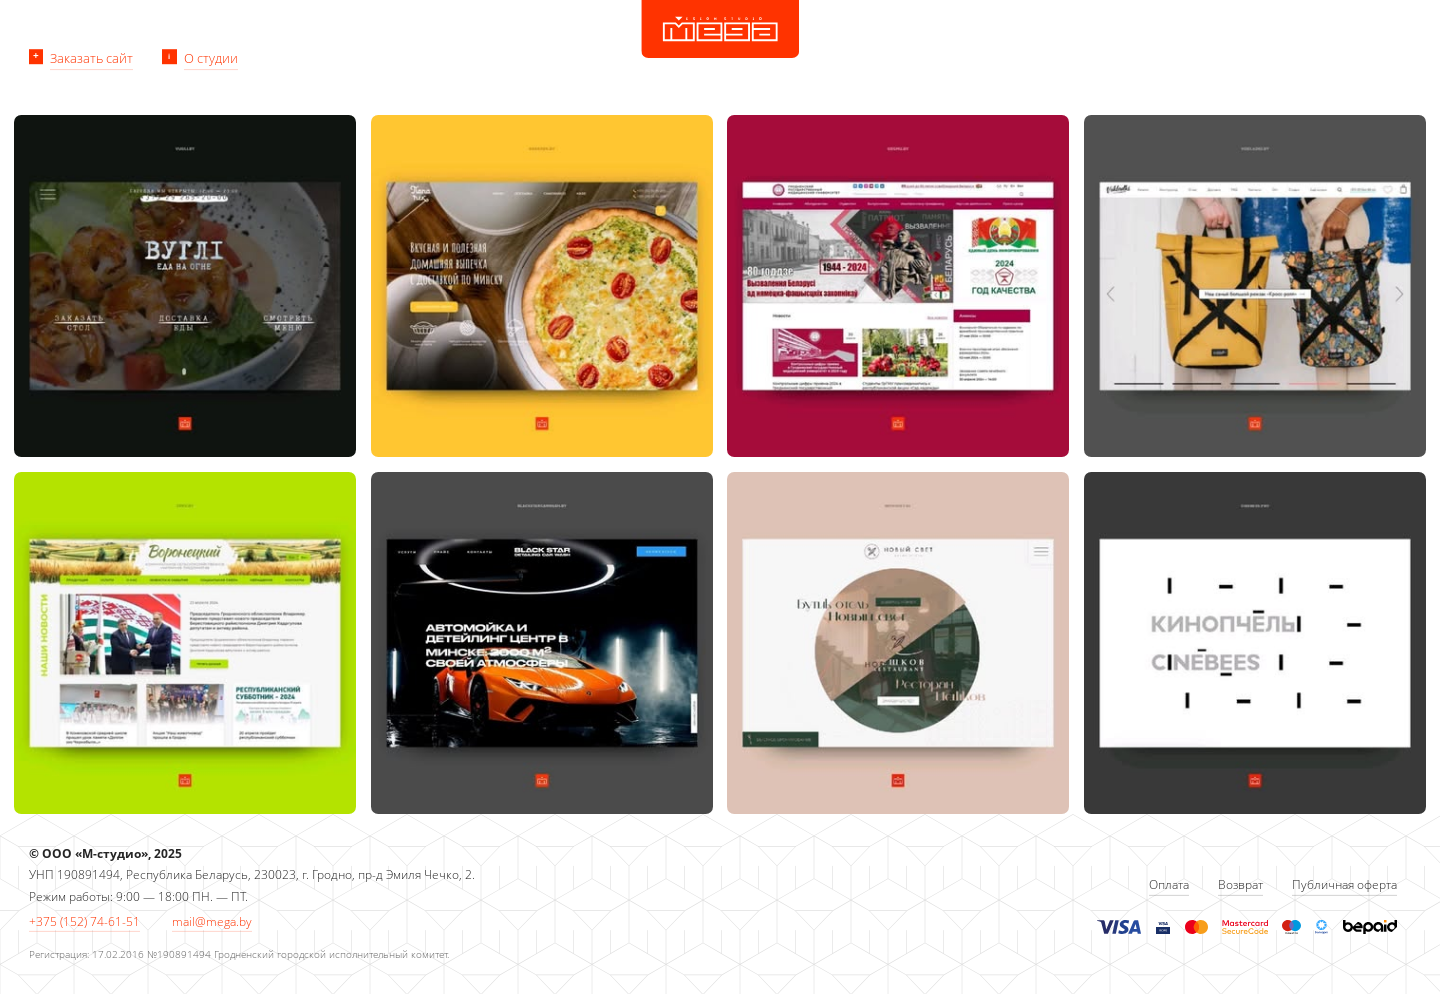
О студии (211, 58)
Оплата (1169, 885)
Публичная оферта (1344, 885)
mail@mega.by (212, 922)
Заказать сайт (91, 58)
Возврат (1240, 885)
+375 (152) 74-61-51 (84, 922)
